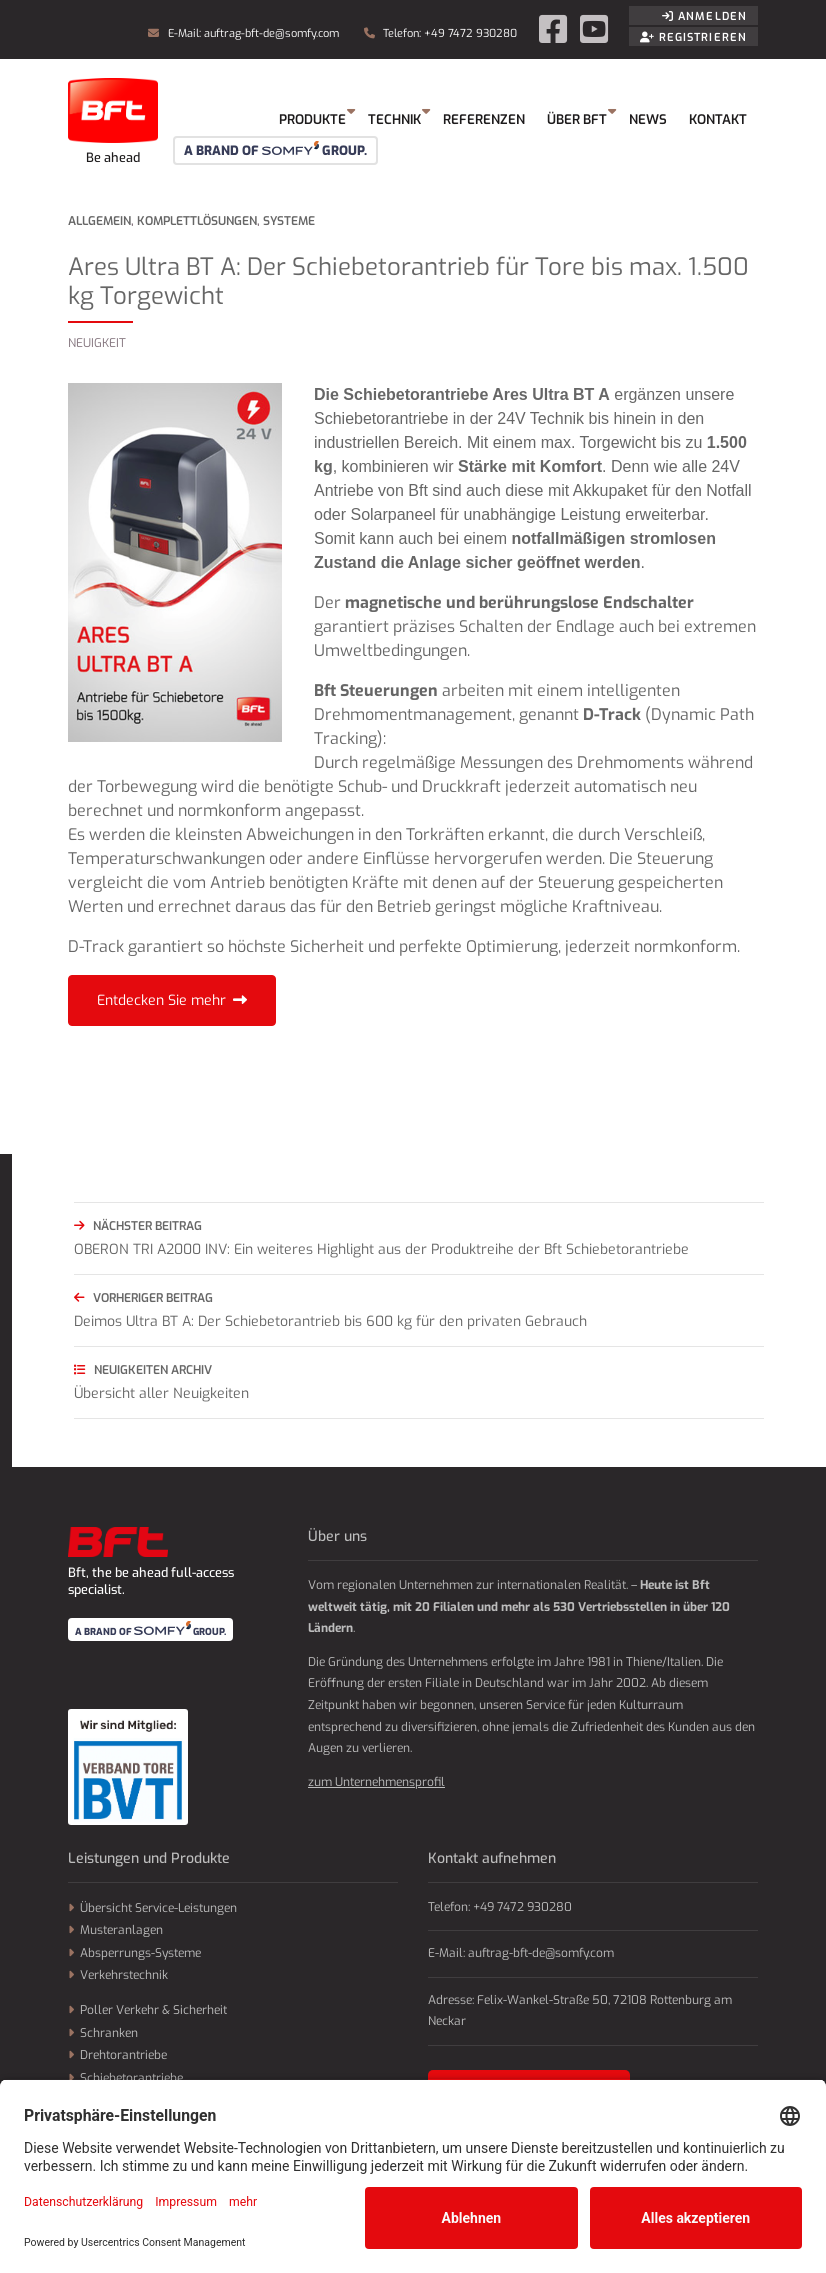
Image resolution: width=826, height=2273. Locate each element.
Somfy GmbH (113, 120)
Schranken (109, 2033)
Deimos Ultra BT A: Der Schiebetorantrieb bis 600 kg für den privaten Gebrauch (419, 1308)
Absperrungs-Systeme (140, 1953)
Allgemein (99, 221)
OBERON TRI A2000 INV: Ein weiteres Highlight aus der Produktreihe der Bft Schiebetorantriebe (419, 1236)
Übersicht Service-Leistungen (158, 1908)
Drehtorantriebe (123, 2055)
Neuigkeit (97, 343)
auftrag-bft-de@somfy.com (271, 33)
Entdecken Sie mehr (161, 1000)
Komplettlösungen (197, 221)
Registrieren (693, 37)
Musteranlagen (121, 1930)
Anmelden (704, 16)
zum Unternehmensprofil (376, 1782)
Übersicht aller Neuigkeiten (419, 1380)
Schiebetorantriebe (131, 2078)
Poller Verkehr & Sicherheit (153, 2010)
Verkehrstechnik (124, 1975)
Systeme (289, 221)
